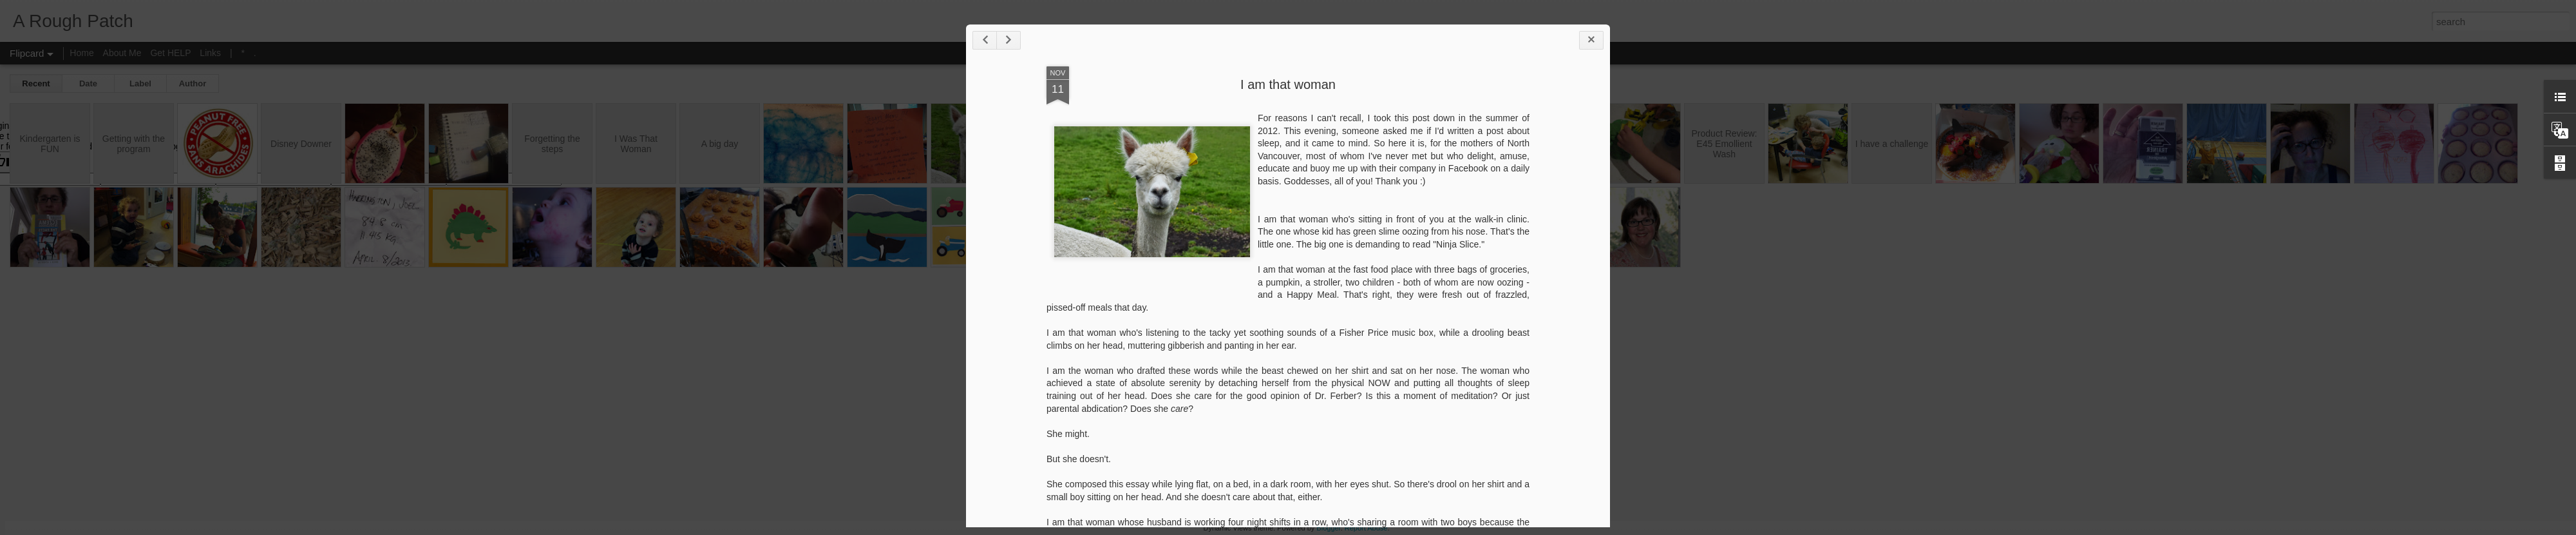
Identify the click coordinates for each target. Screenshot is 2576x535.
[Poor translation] (47, 162)
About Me (122, 53)
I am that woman (1288, 84)
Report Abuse (1366, 528)
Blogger (1328, 528)
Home (81, 53)
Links (210, 53)
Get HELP (170, 53)
